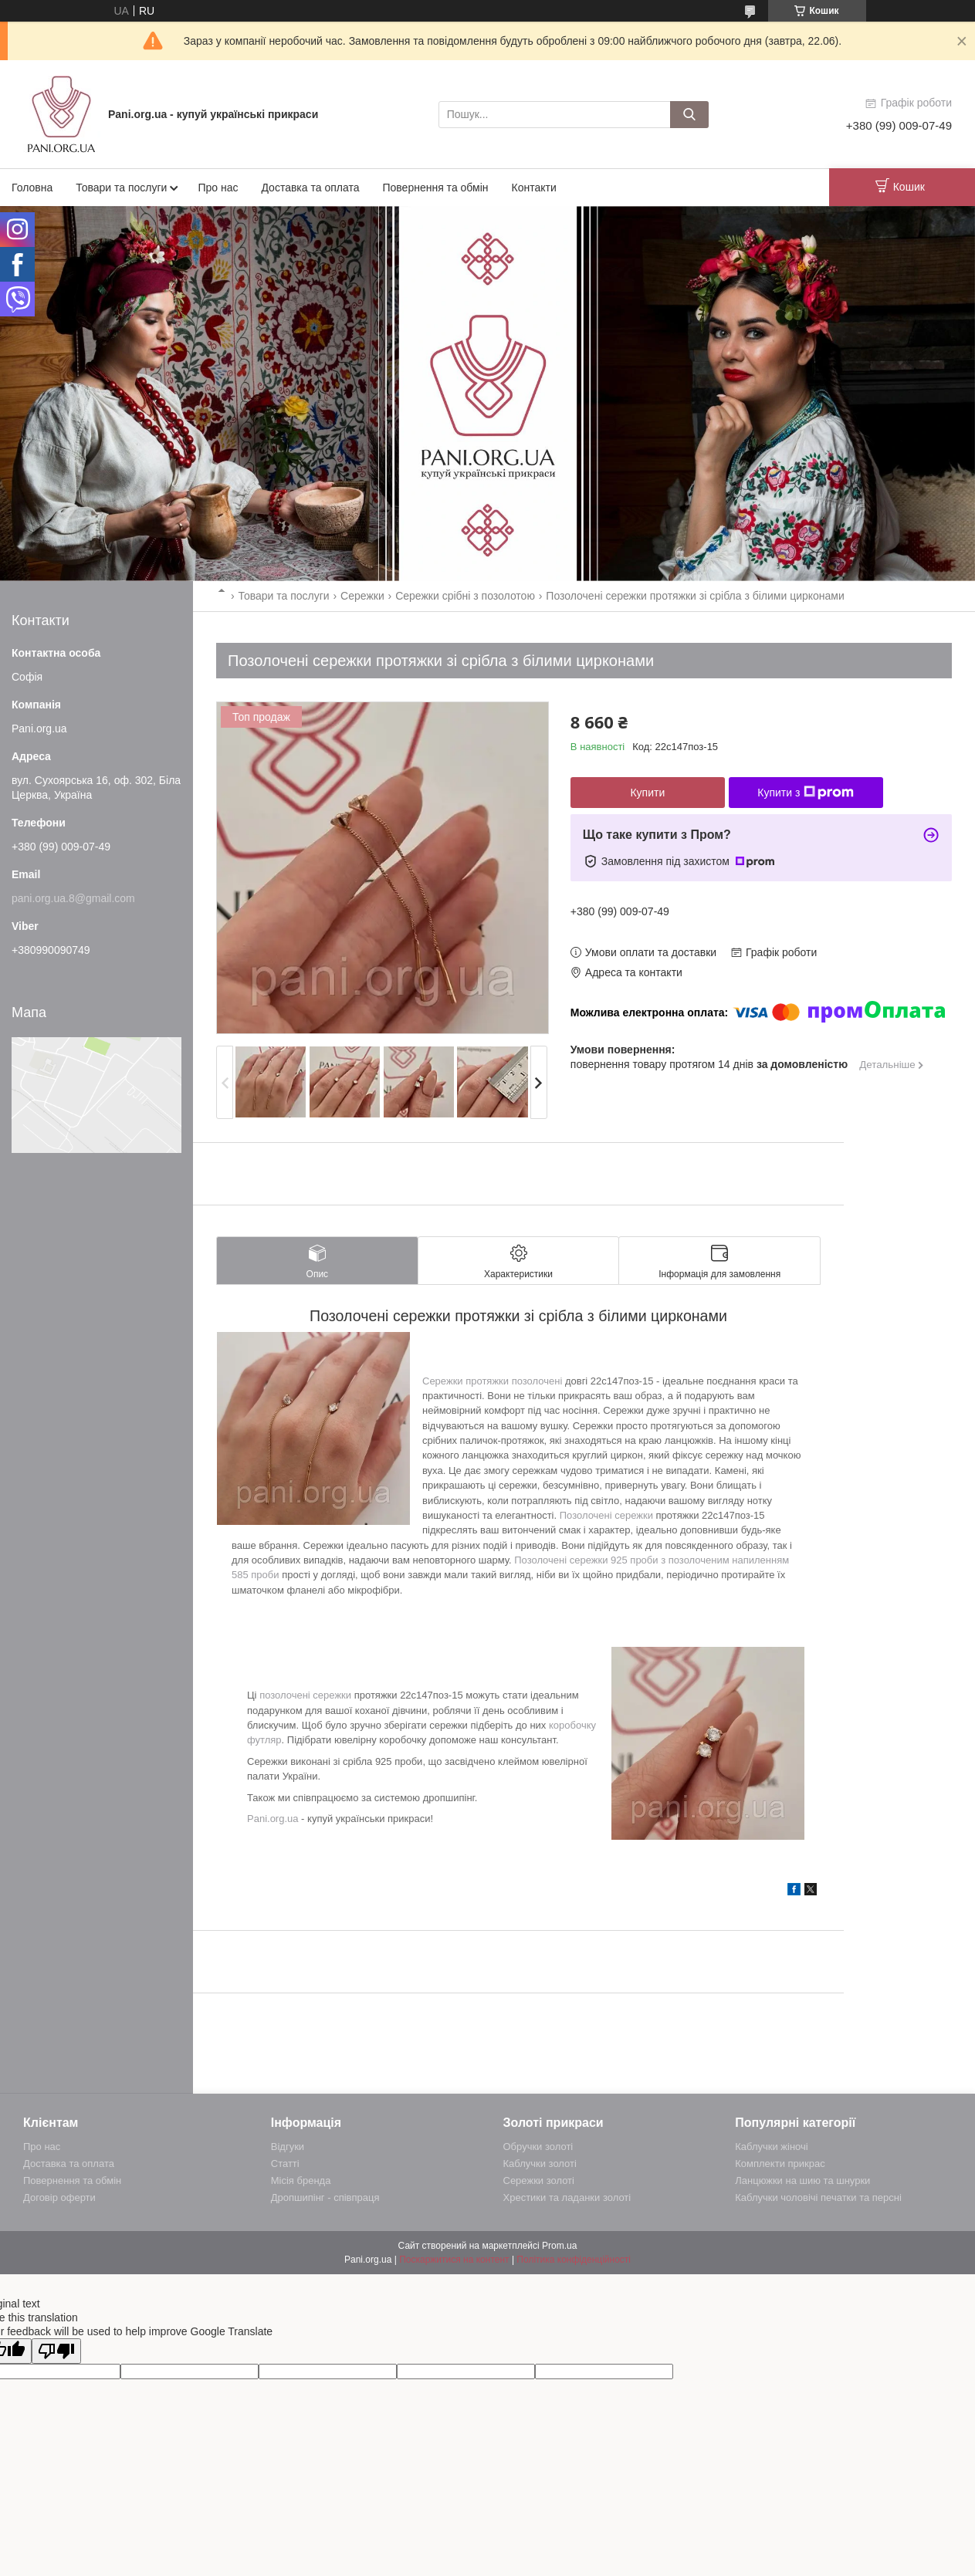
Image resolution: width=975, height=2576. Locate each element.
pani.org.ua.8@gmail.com (73, 898)
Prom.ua (559, 2245)
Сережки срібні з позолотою (465, 596)
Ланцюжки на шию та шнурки (802, 2180)
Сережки (362, 596)
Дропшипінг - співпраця (325, 2197)
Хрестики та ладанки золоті (567, 2197)
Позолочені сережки (606, 1515)
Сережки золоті (538, 2180)
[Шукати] (689, 114)
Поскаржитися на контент (454, 2259)
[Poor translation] (56, 2351)
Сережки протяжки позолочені (492, 1381)
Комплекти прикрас (779, 2163)
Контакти (534, 187)
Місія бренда (301, 2180)
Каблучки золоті (540, 2163)
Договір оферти (59, 2197)
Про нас (218, 187)
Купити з (805, 793)
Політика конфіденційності (573, 2259)
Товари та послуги (121, 187)
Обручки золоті (538, 2146)
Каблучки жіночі (771, 2146)
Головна (32, 187)
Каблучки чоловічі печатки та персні (818, 2197)
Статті (285, 2163)
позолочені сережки (305, 1695)
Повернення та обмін (435, 187)
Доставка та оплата (310, 187)
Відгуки (287, 2146)
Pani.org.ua (273, 1818)
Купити (647, 792)
